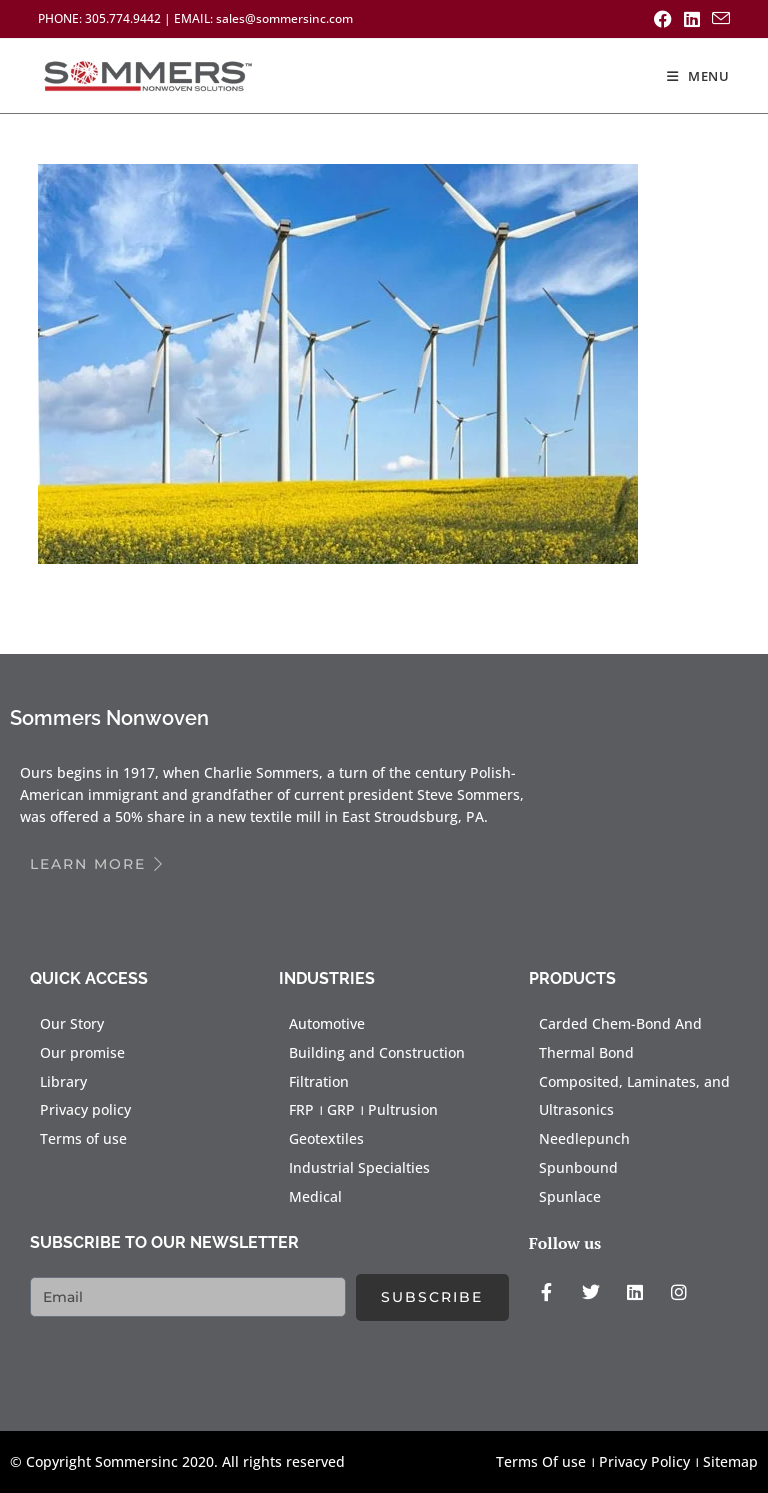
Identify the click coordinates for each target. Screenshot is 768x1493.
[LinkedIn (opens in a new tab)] (692, 19)
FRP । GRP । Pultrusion (363, 1109)
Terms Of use (541, 1461)
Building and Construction (377, 1052)
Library (63, 1081)
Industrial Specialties (359, 1167)
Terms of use (83, 1138)
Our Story (72, 1023)
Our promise (82, 1052)
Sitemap (730, 1461)
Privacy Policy (644, 1461)
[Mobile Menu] (698, 76)
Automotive (327, 1023)
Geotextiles (326, 1138)
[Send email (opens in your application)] (718, 19)
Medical (315, 1196)
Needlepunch (584, 1138)
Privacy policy (85, 1109)
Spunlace (570, 1196)
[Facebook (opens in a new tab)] (663, 19)
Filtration (319, 1081)
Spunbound (578, 1167)
